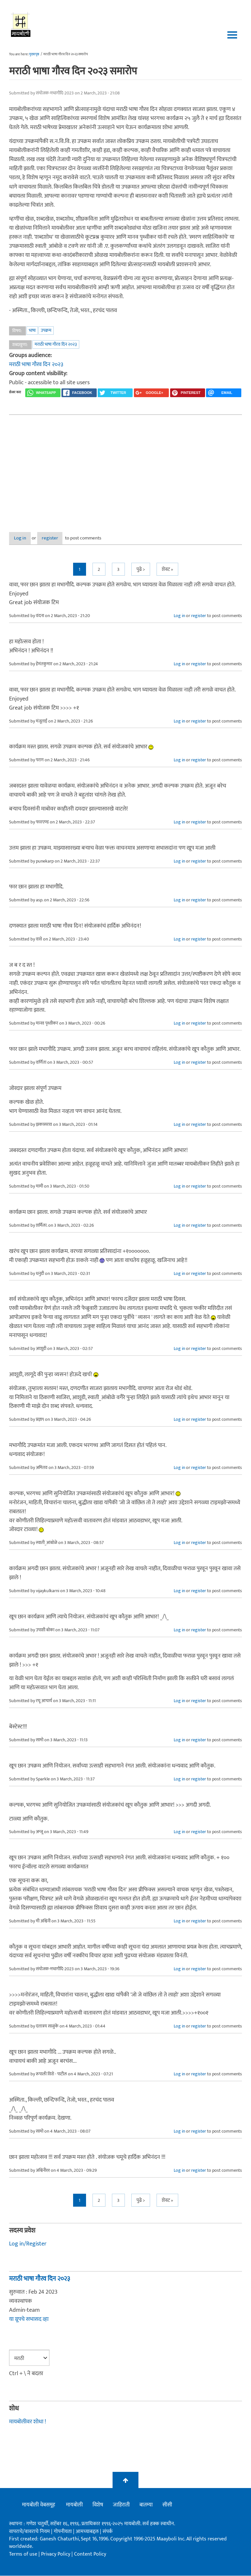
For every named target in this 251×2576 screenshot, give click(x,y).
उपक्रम (46, 330)
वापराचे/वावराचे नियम (29, 2531)
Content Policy (90, 2554)
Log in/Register (28, 2244)
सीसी (167, 2505)
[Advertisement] (125, 468)
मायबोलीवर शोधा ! (27, 2422)
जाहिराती (121, 2505)
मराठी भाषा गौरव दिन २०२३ (56, 344)
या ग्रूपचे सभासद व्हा (29, 2319)
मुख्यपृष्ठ (34, 54)
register (66, 538)
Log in (26, 538)
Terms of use (23, 2554)
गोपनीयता (63, 2531)
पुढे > (140, 570)
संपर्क (108, 2531)
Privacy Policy (56, 2554)
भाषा (32, 330)
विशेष (98, 2505)
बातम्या (146, 2505)
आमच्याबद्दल (88, 2531)
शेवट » (167, 570)
